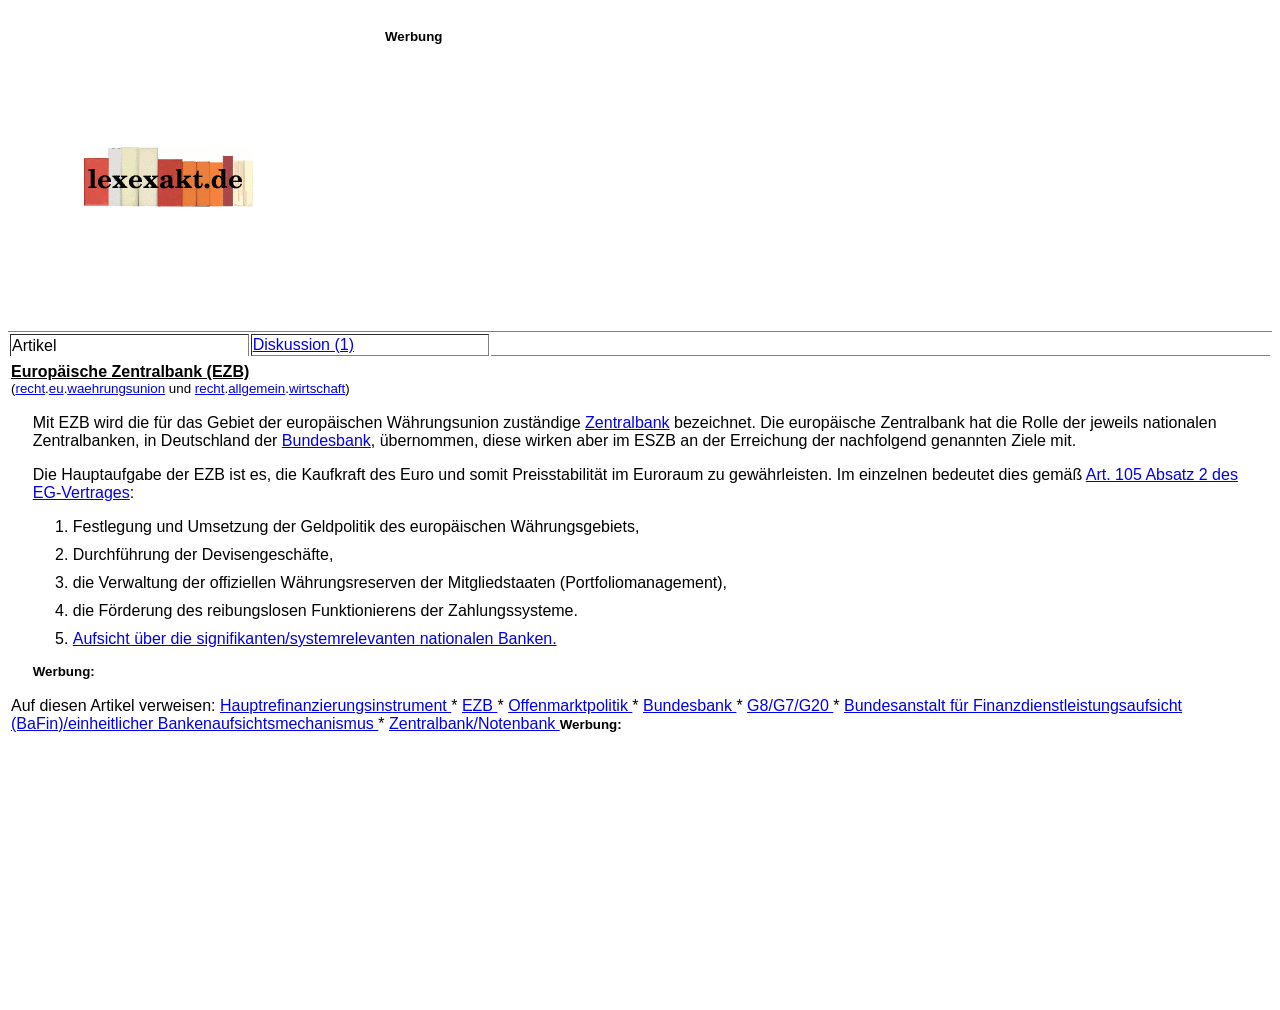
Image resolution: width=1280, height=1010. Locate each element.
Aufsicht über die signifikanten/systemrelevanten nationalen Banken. (315, 638)
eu (56, 388)
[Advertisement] (827, 184)
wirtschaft (317, 388)
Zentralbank (627, 422)
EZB (480, 705)
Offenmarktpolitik (570, 705)
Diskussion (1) (303, 344)
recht (30, 388)
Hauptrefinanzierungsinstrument (335, 705)
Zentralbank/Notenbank (474, 723)
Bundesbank (326, 440)
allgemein (256, 388)
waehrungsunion (116, 388)
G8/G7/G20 (790, 705)
